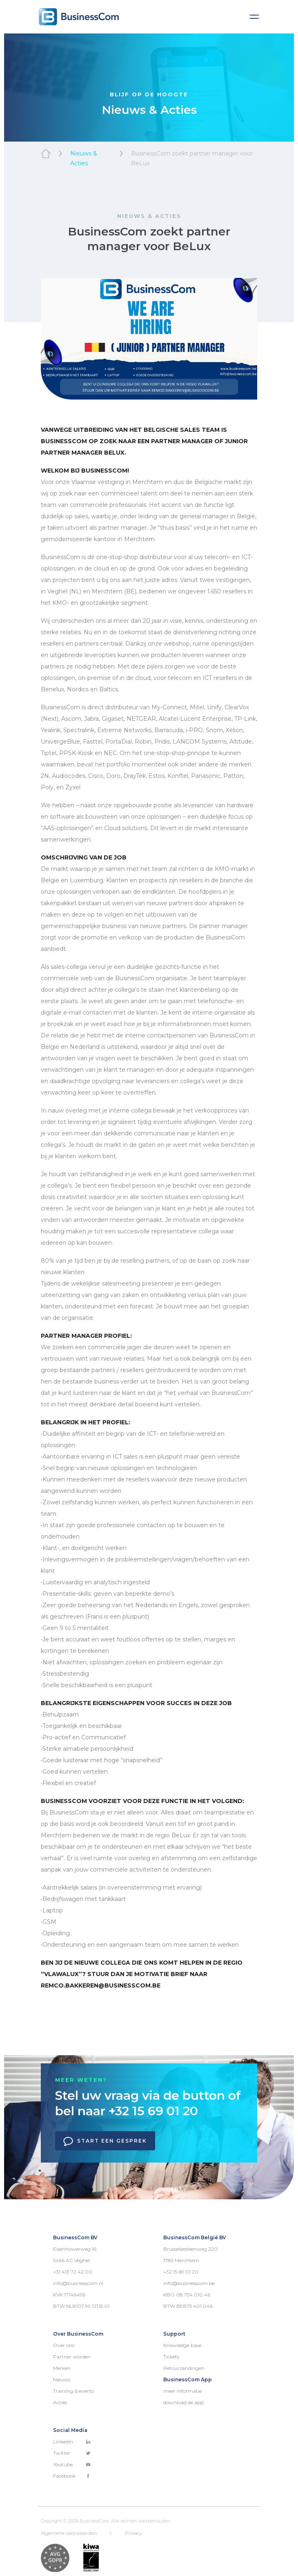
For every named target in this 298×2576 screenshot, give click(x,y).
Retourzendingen (184, 2368)
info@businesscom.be (189, 2283)
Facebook (72, 2476)
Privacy (133, 2533)
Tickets (171, 2357)
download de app (183, 2402)
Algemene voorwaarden (69, 2533)
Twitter (72, 2453)
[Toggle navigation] (254, 17)
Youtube (72, 2464)
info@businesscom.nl (78, 2283)
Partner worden (72, 2357)
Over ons (63, 2345)
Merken (62, 2368)
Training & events (73, 2391)
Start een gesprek (105, 2141)
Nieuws (61, 2379)
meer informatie (182, 2391)
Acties (60, 2402)
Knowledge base (182, 2345)
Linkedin (72, 2441)
